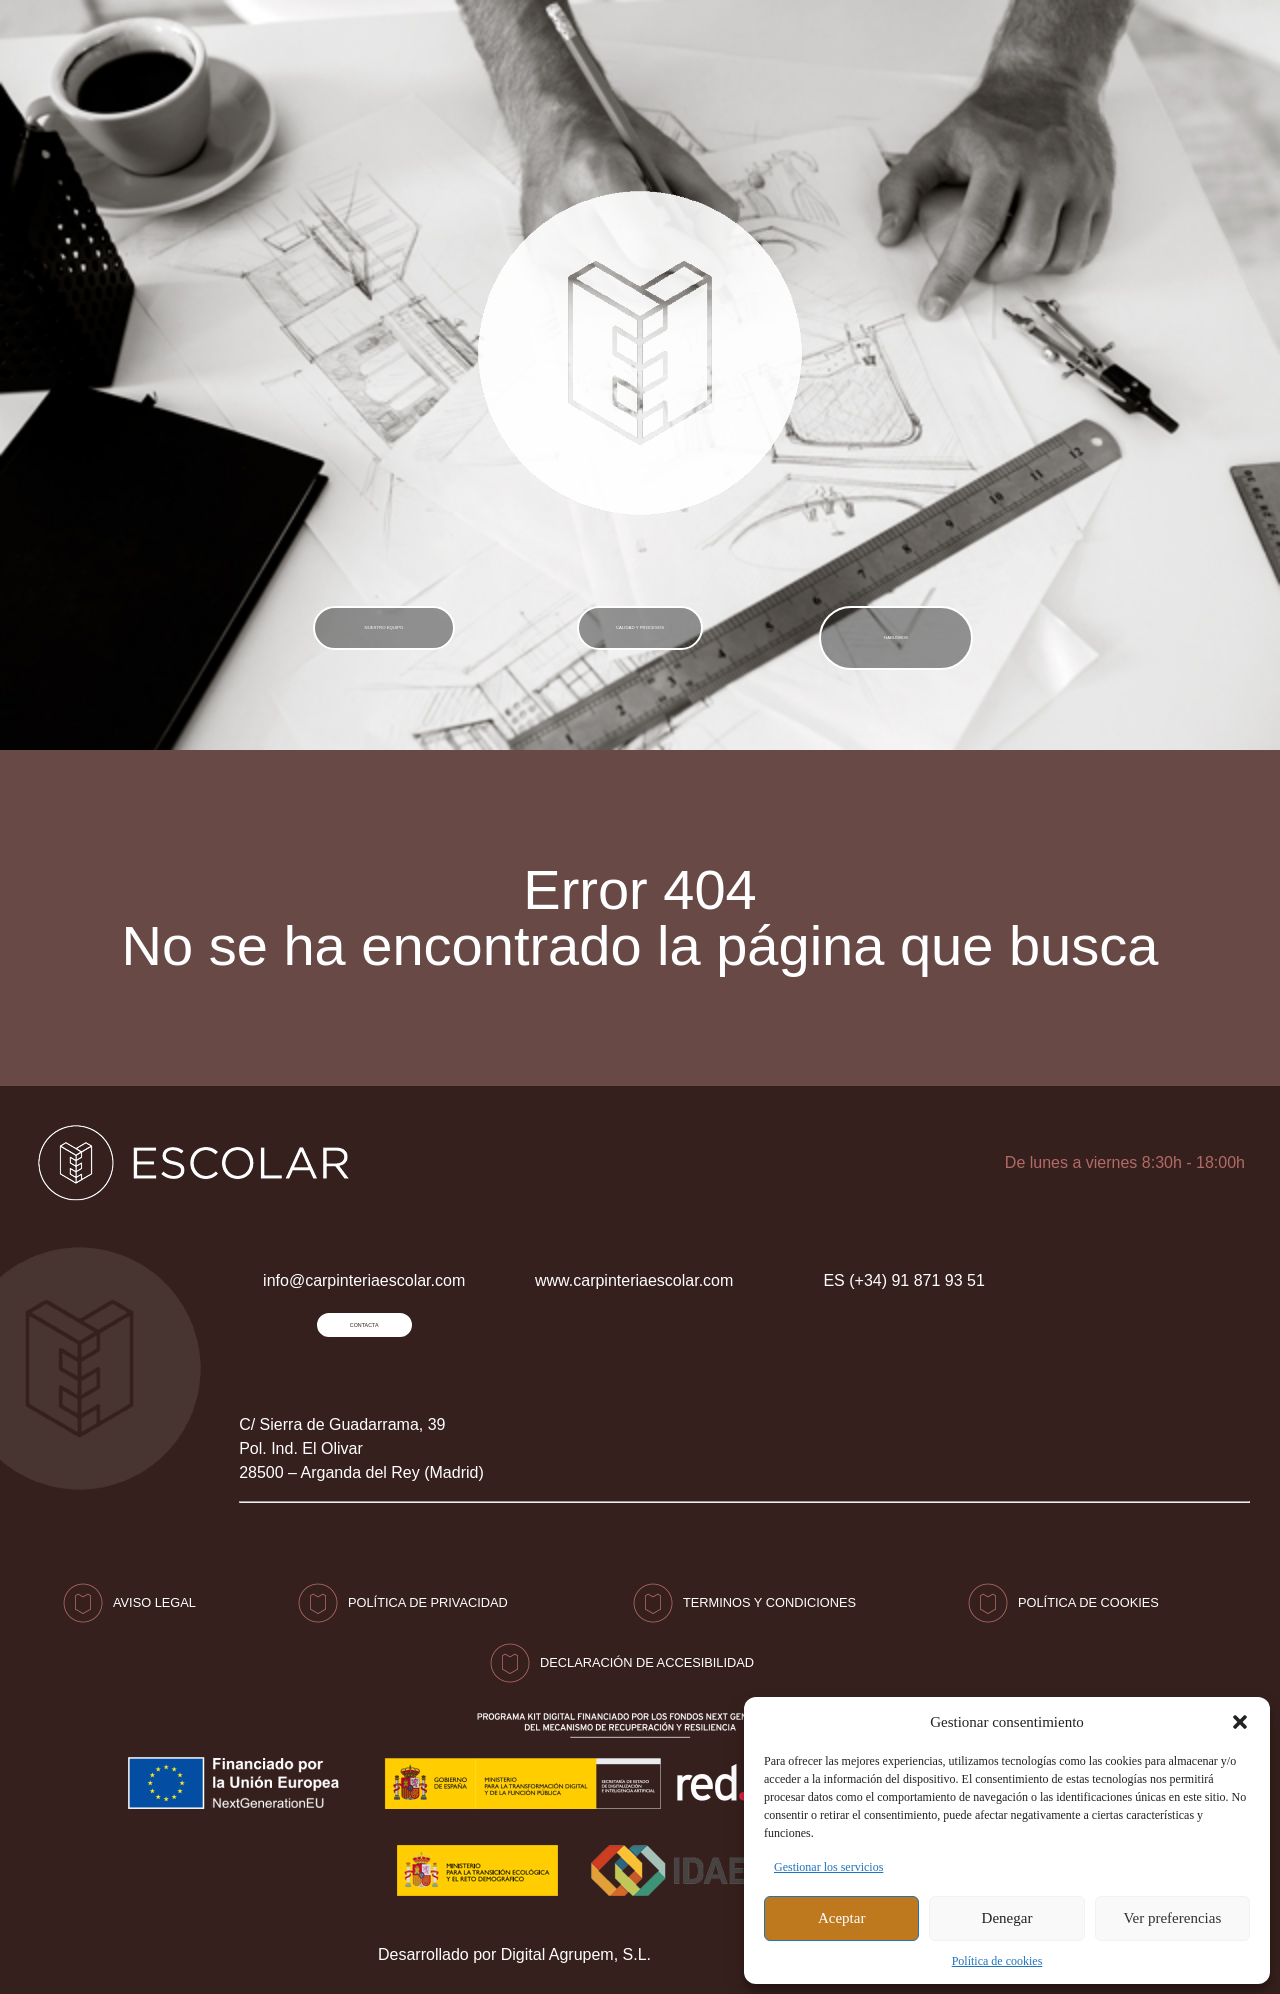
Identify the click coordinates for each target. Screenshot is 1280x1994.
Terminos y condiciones (769, 1599)
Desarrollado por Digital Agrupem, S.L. (514, 1951)
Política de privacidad (428, 1599)
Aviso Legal (154, 1599)
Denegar (1007, 1918)
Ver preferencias (1172, 1918)
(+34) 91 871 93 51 (918, 49)
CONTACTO (1082, 49)
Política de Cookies (1088, 1599)
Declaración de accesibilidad (647, 1659)
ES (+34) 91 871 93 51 (903, 1261)
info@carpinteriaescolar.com (652, 49)
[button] (1240, 1722)
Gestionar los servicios (828, 1867)
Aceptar (841, 1918)
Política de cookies (997, 1961)
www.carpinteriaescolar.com (634, 1261)
